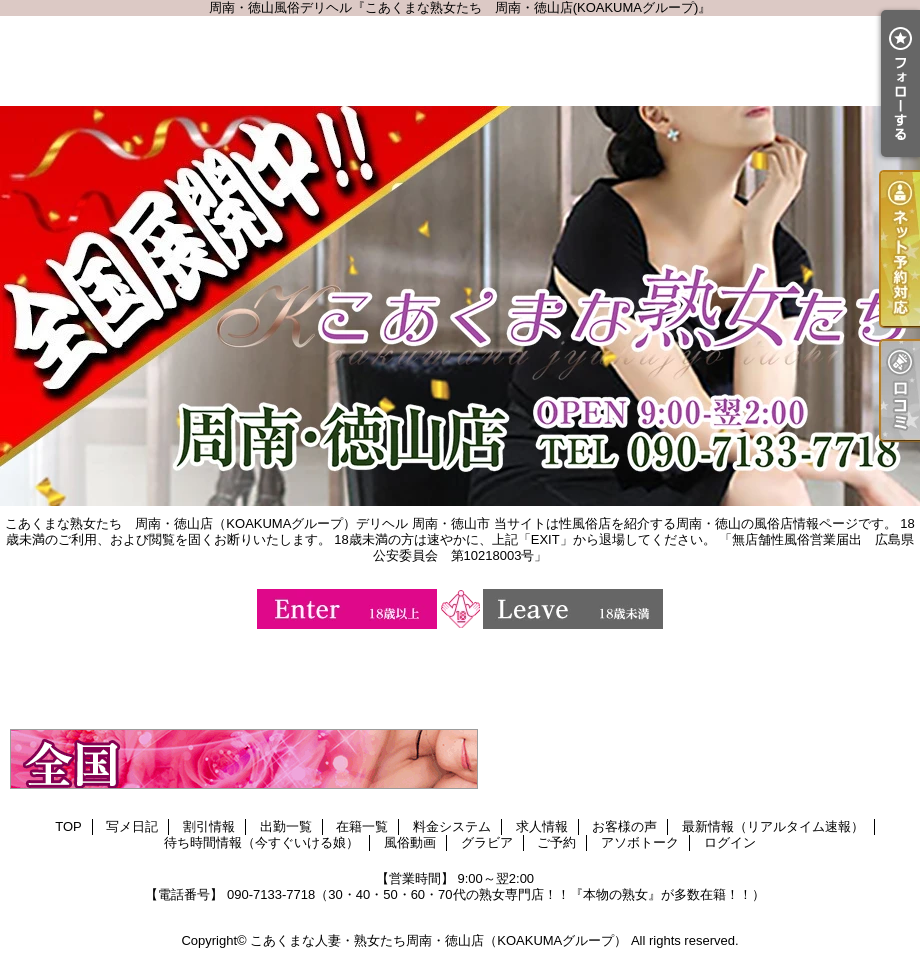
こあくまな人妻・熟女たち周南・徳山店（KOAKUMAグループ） (438, 940)
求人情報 (542, 826)
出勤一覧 (286, 826)
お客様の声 (624, 826)
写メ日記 (132, 826)
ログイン (730, 842)
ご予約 (556, 842)
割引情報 (209, 826)
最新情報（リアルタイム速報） (773, 826)
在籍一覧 (362, 826)
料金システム (452, 826)
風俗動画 (410, 842)
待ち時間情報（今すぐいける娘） (261, 842)
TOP (68, 826)
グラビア (487, 842)
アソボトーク (640, 842)
